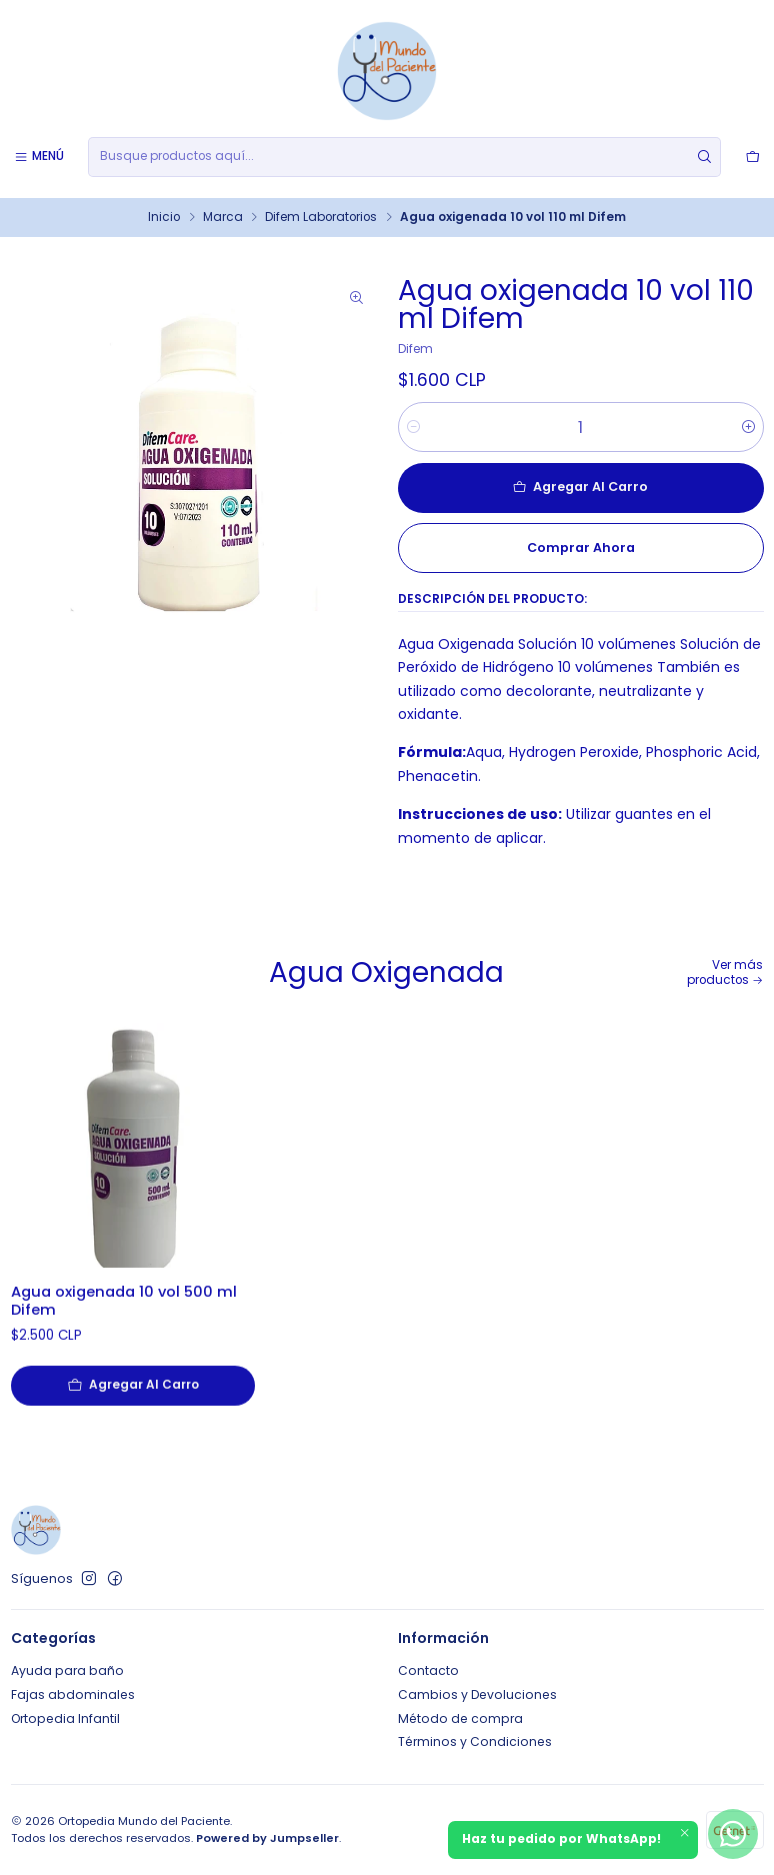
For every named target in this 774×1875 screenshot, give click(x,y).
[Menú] (39, 156)
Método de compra (460, 1718)
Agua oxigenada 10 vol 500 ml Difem (124, 1349)
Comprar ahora (581, 547)
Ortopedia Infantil (65, 1718)
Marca (223, 218)
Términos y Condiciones (475, 1741)
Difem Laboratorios (321, 218)
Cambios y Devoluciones (477, 1694)
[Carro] (752, 156)
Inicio (164, 218)
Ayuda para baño (67, 1670)
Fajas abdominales (73, 1694)
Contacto (428, 1670)
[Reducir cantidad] (413, 427)
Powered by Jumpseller (267, 1838)
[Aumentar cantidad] (748, 427)
